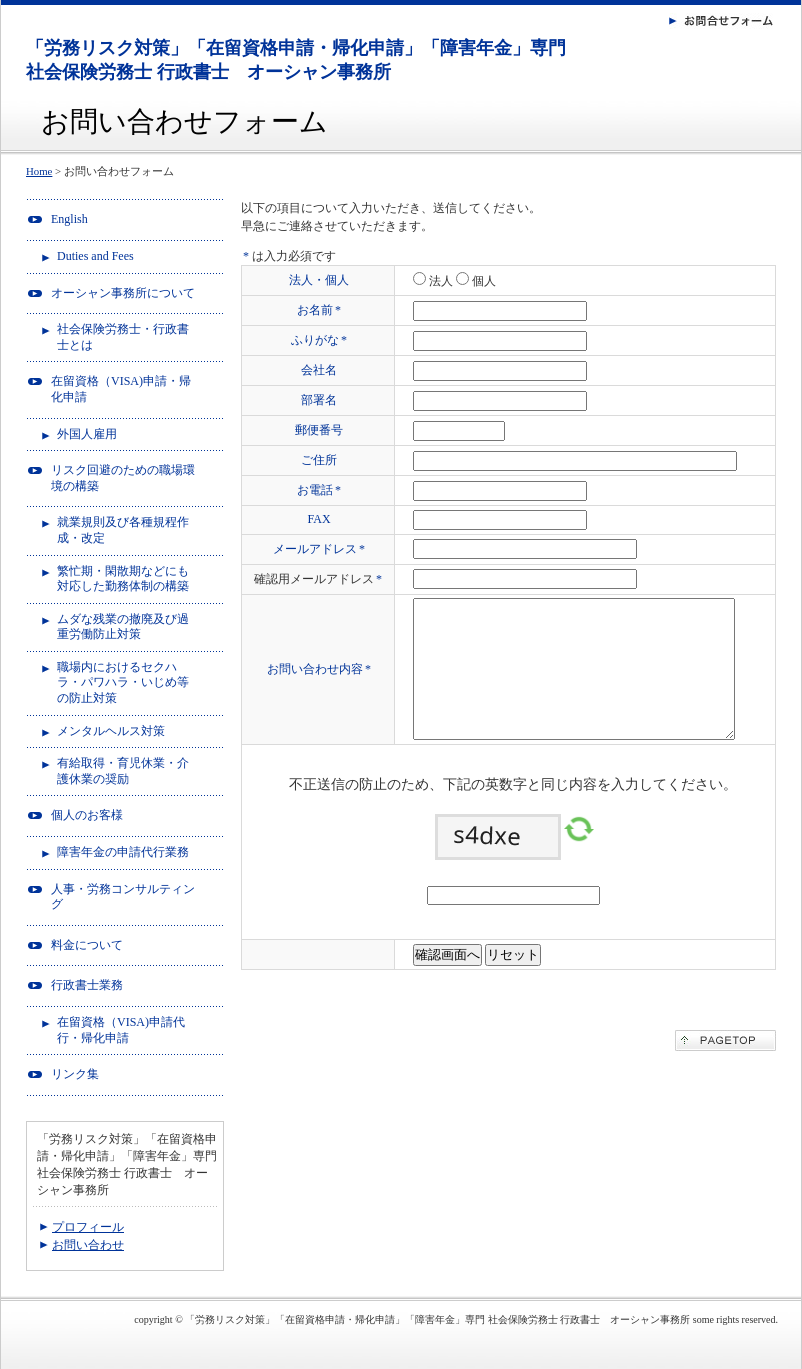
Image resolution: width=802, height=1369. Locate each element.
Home (39, 171)
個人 (482, 281)
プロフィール (88, 1227)
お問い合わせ (88, 1245)
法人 (439, 281)
